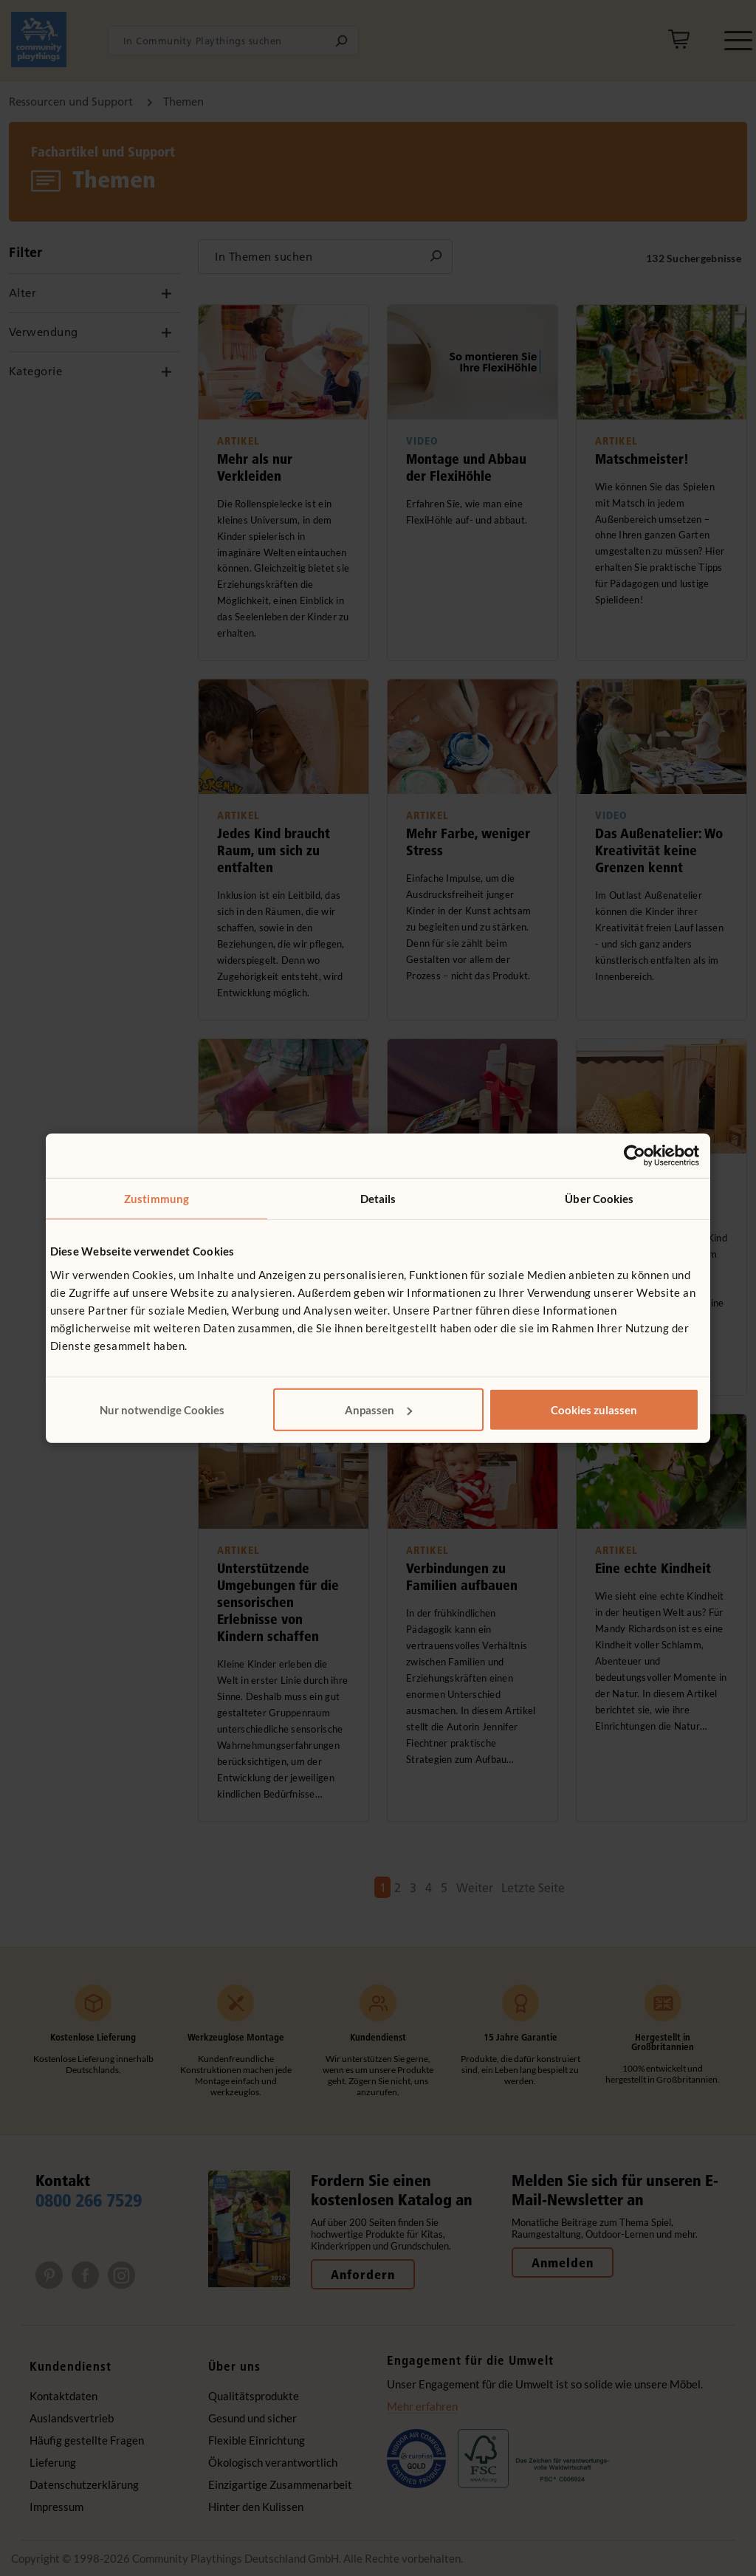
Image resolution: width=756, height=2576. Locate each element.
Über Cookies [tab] (599, 1198)
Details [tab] (378, 1198)
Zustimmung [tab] (156, 1198)
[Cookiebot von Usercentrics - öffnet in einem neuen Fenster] (634, 1156)
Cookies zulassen (594, 1409)
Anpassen (378, 1409)
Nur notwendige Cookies (162, 1409)
